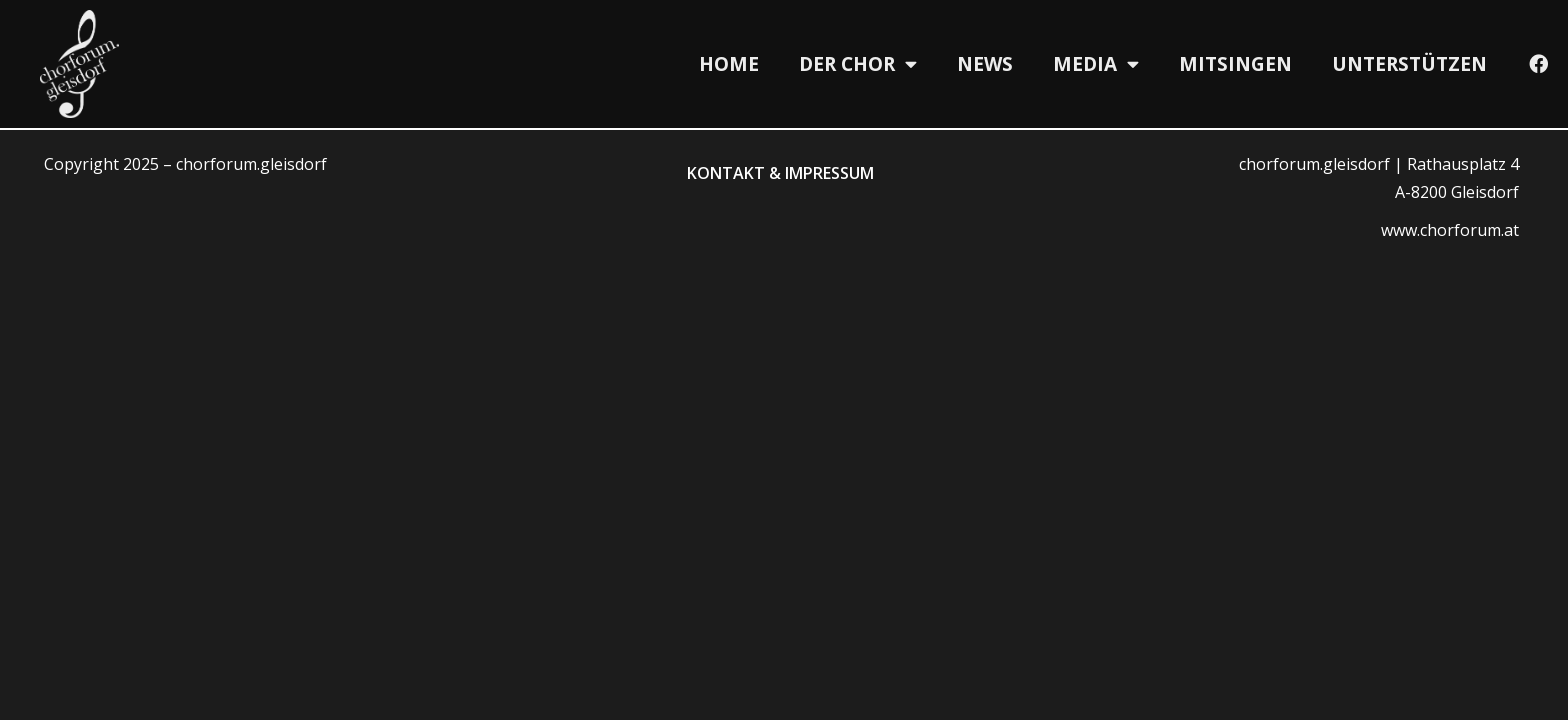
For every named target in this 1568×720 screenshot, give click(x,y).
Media (1096, 64)
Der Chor (858, 64)
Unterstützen (1409, 64)
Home (729, 64)
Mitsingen (1235, 64)
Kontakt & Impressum (780, 173)
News (985, 64)
